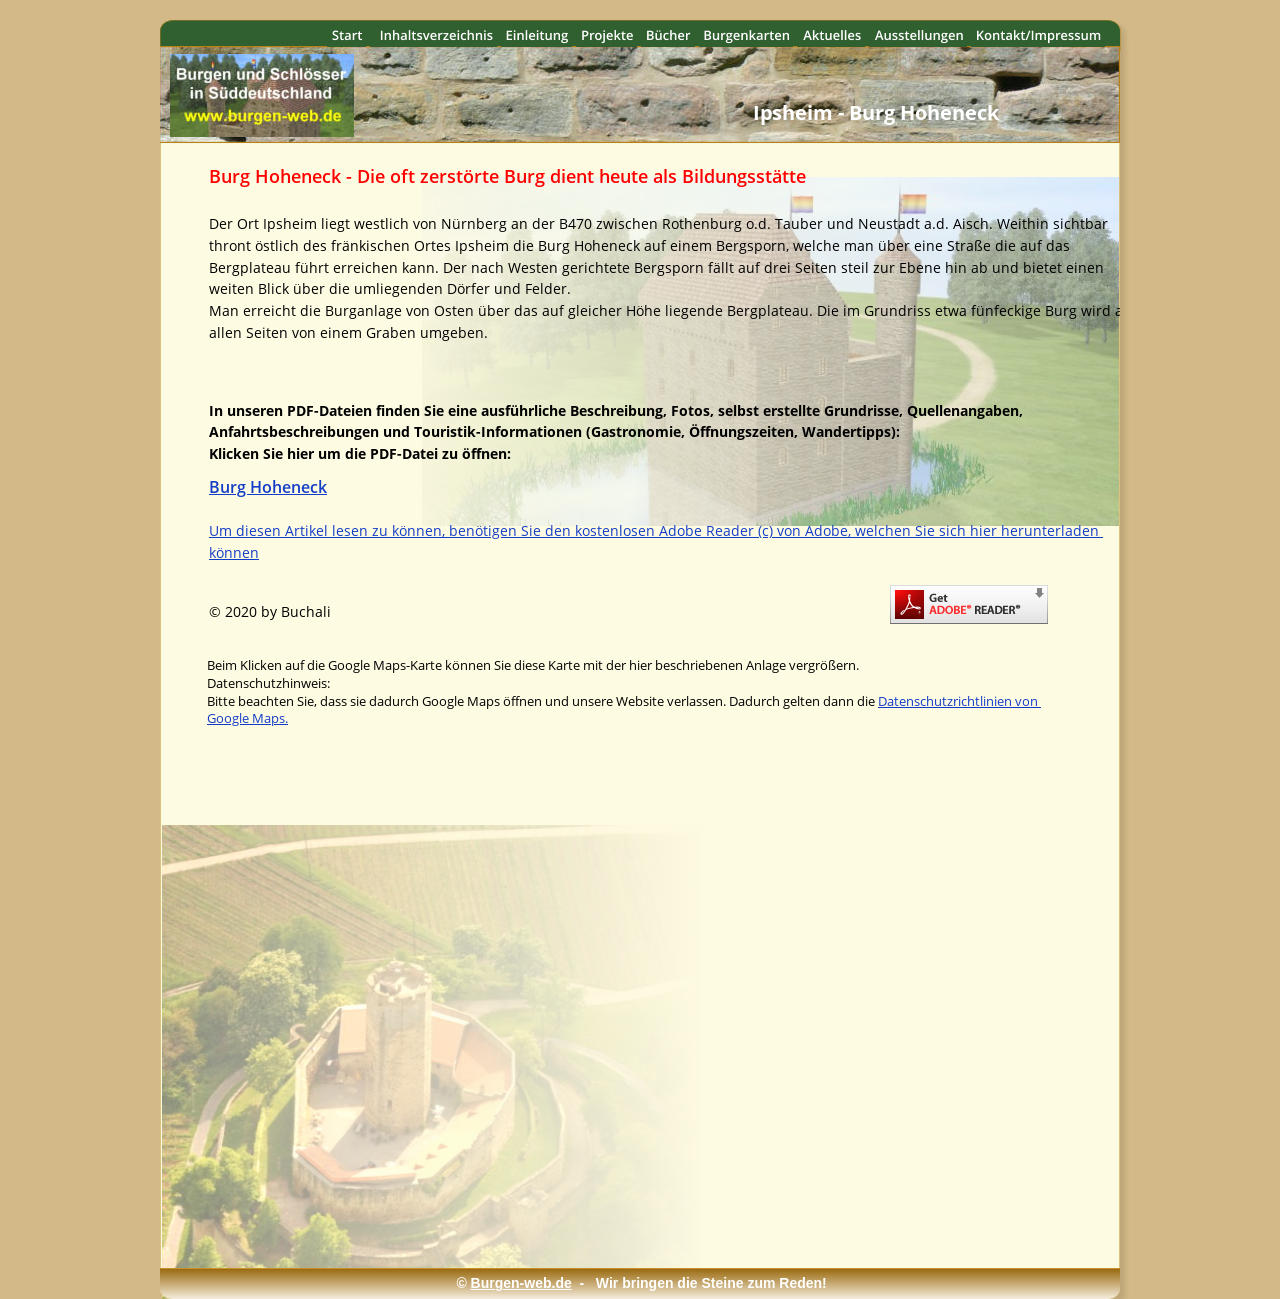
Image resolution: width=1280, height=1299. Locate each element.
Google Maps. (247, 718)
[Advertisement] (651, 1182)
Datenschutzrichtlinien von (959, 701)
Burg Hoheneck (268, 487)
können (234, 552)
